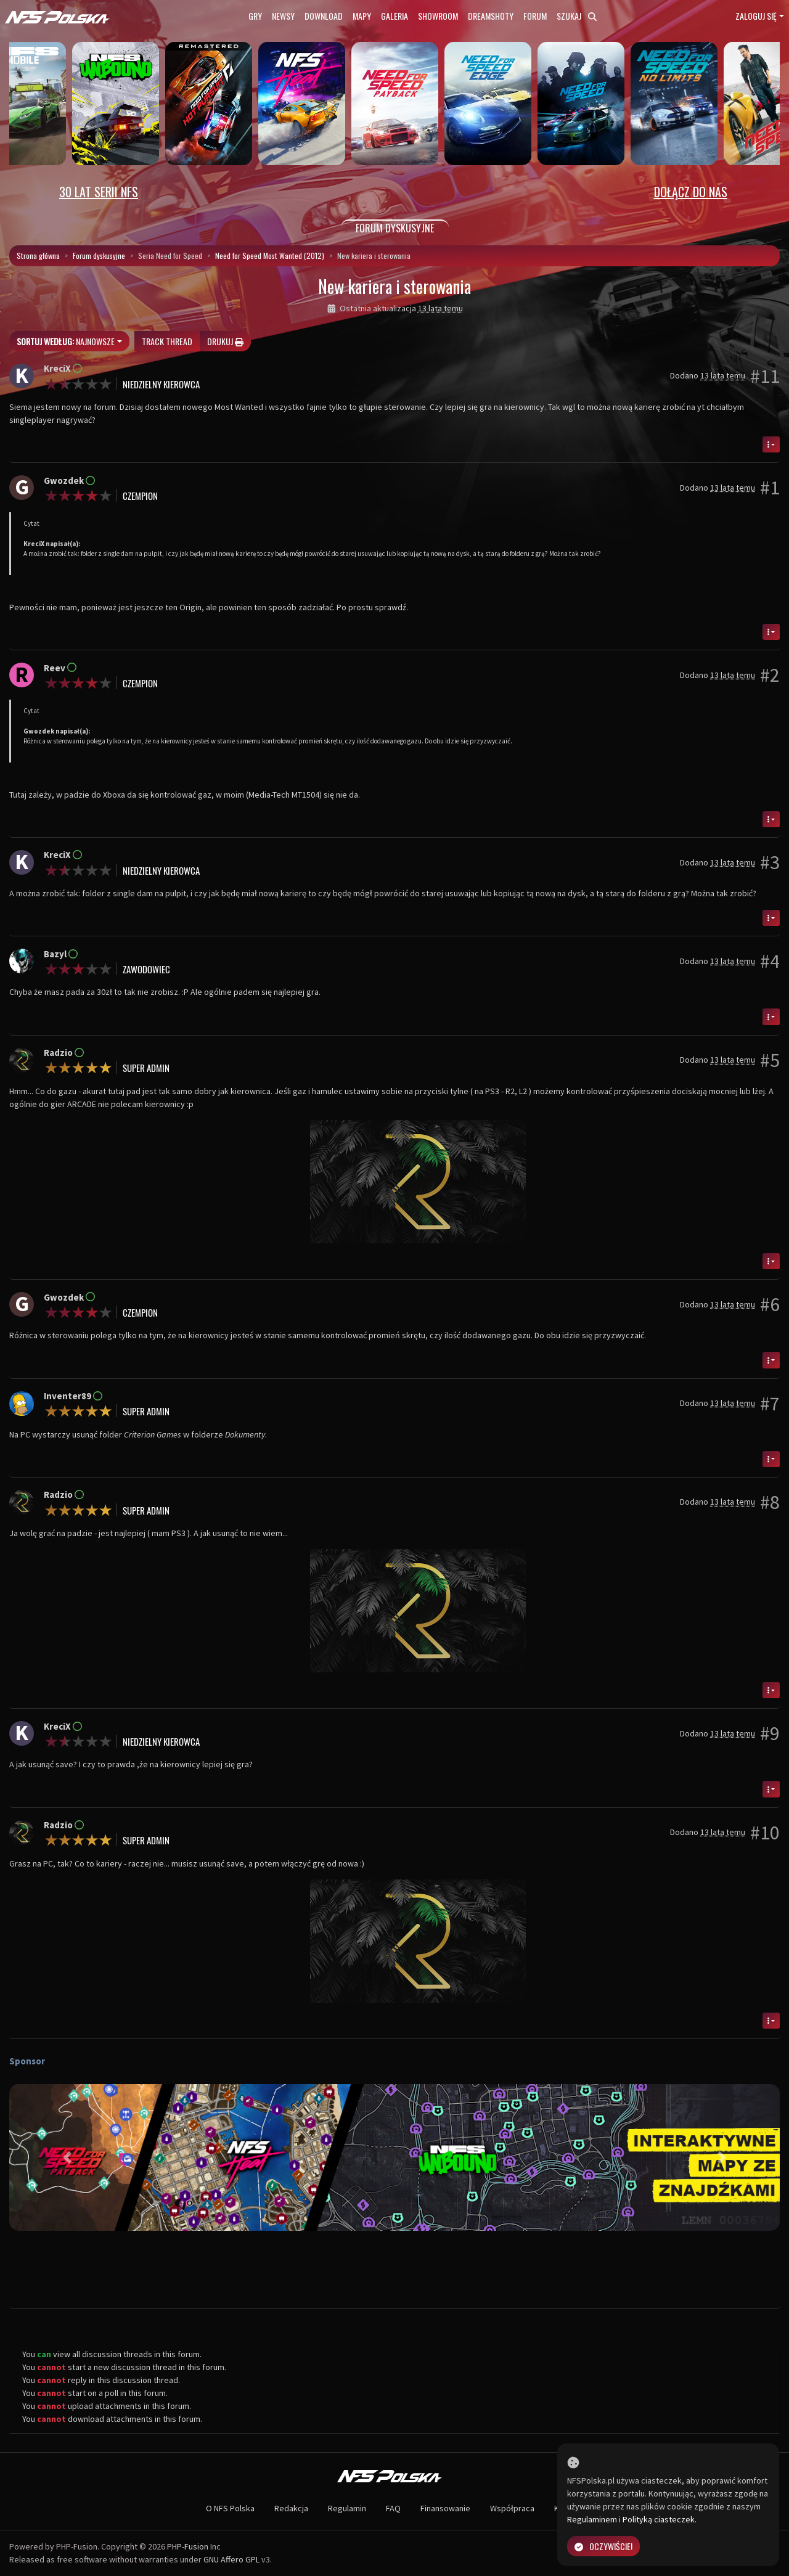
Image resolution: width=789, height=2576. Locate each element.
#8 (770, 1502)
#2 (770, 675)
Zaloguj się (756, 15)
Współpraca (512, 2508)
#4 (770, 961)
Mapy (362, 15)
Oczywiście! (603, 2546)
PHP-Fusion (187, 2546)
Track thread (167, 341)
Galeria (394, 15)
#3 (770, 862)
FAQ (393, 2508)
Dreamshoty (490, 15)
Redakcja (291, 2508)
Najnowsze (66, 341)
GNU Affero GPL (231, 2559)
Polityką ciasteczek (659, 2519)
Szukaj (577, 15)
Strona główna (38, 255)
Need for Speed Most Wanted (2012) (269, 255)
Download (324, 15)
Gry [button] (255, 15)
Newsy (283, 15)
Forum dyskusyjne (99, 255)
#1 (770, 487)
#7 (770, 1403)
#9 (770, 1733)
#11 (765, 376)
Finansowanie (445, 2508)
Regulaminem (592, 2519)
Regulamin (347, 2508)
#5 (770, 1060)
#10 (765, 1832)
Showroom (438, 15)
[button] (67, 2157)
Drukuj (225, 341)
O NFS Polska (230, 2508)
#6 (770, 1304)
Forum (535, 15)
